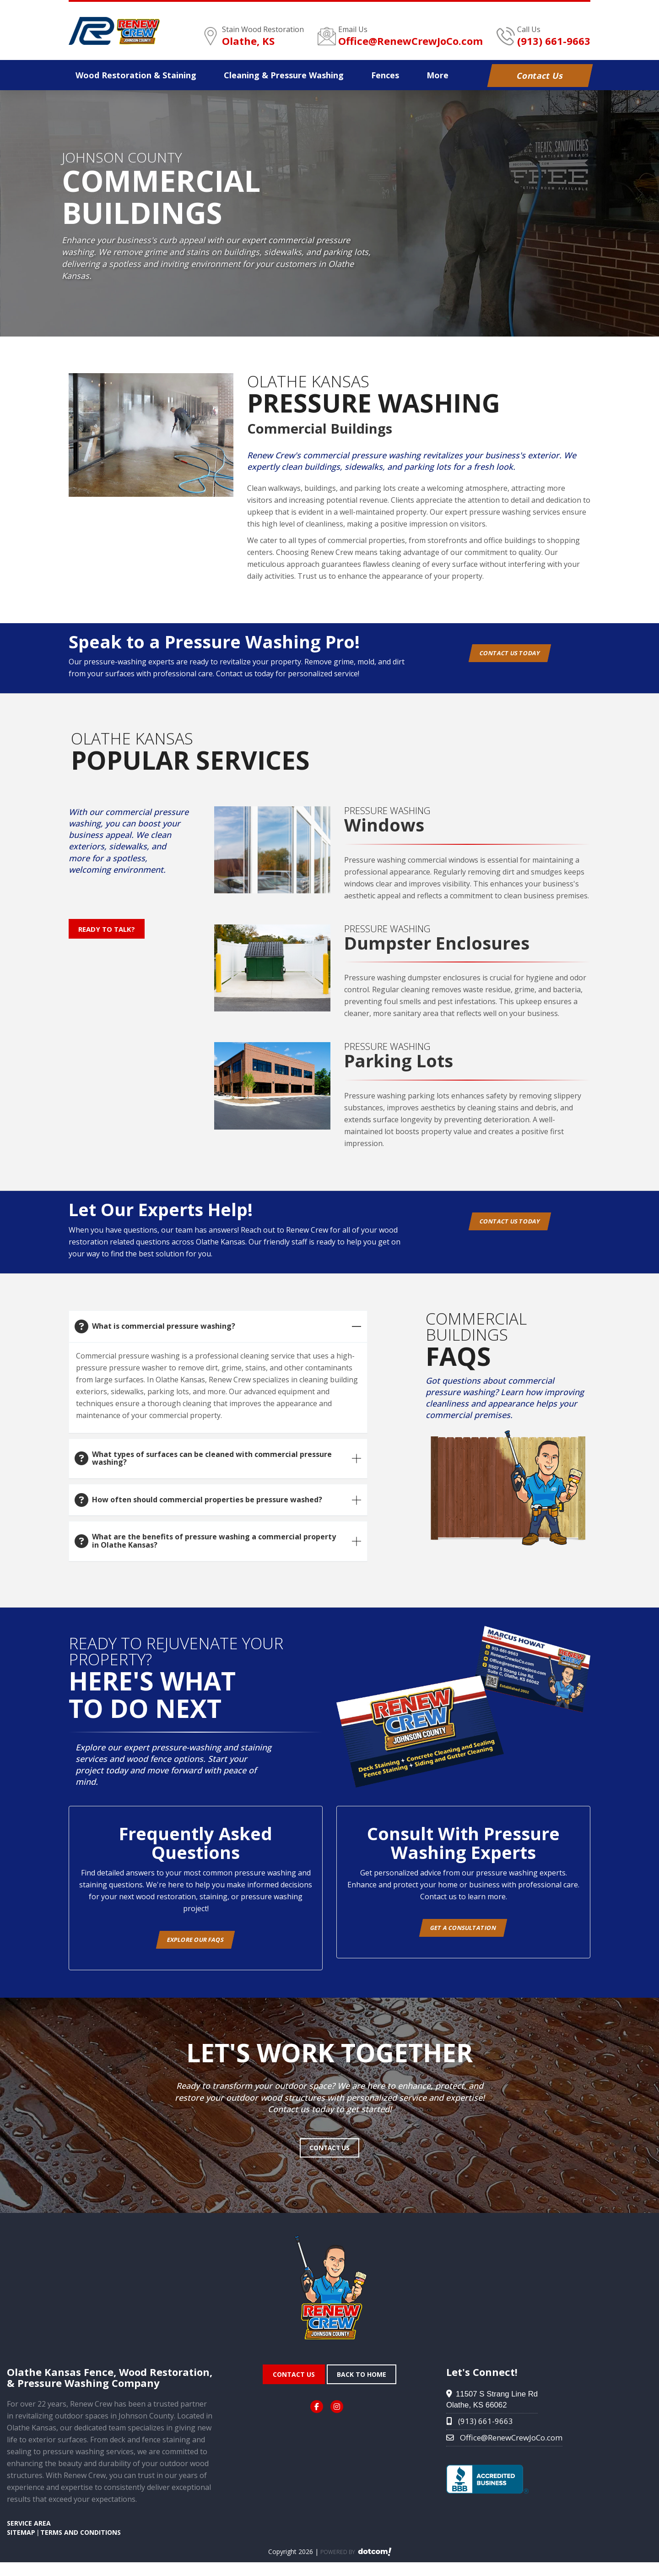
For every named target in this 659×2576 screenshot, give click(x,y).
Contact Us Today (513, 658)
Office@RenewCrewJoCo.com (410, 41)
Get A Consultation (463, 1933)
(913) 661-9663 (553, 41)
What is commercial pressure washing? (163, 1326)
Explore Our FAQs (195, 1944)
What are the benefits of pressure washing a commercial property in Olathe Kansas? (214, 1541)
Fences (385, 75)
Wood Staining (136, 75)
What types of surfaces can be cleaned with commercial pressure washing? (212, 1458)
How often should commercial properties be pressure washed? (207, 1500)
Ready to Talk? (108, 931)
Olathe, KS (248, 41)
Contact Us (540, 75)
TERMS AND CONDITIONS (80, 2546)
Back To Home (361, 2388)
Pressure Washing (284, 75)
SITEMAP (21, 2546)
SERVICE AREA (29, 2537)
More (437, 75)
